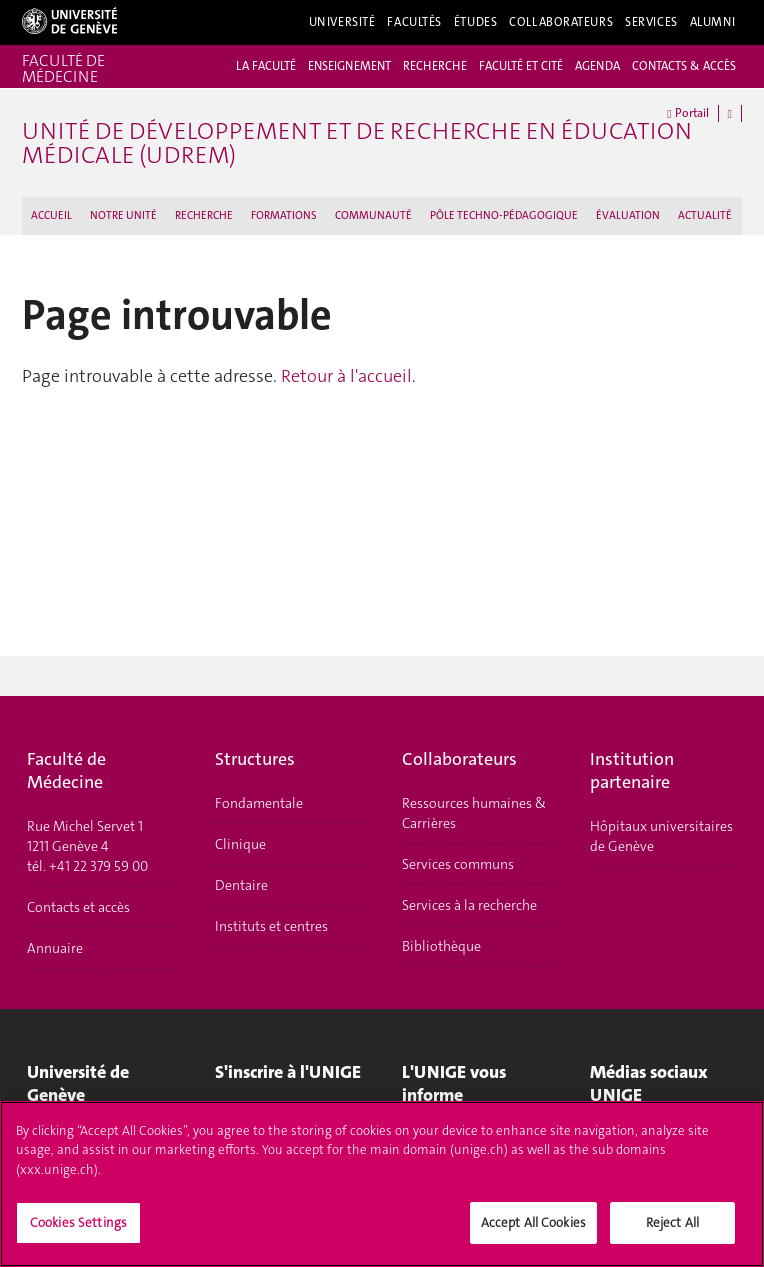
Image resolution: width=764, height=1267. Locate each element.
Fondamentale (259, 803)
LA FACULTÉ (266, 66)
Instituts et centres (271, 926)
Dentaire (241, 885)
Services (651, 22)
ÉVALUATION (628, 215)
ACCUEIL (51, 215)
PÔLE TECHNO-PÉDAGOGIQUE (504, 215)
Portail (687, 113)
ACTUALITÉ (705, 215)
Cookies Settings (78, 1229)
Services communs (458, 864)
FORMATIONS (284, 215)
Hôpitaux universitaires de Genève (661, 836)
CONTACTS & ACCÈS (684, 66)
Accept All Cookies (533, 1229)
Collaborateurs (561, 22)
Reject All (672, 1229)
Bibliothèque (441, 946)
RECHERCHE (435, 66)
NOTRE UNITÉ (123, 215)
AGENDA (597, 66)
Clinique (240, 844)
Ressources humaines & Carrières (474, 813)
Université (342, 22)
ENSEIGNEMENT (349, 66)
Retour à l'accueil (346, 376)
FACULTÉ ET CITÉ (521, 66)
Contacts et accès (78, 907)
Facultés (414, 22)
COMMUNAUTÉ (373, 215)
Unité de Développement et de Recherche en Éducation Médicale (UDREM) (357, 143)
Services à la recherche (469, 905)
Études (475, 22)
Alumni (713, 22)
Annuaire (55, 948)
